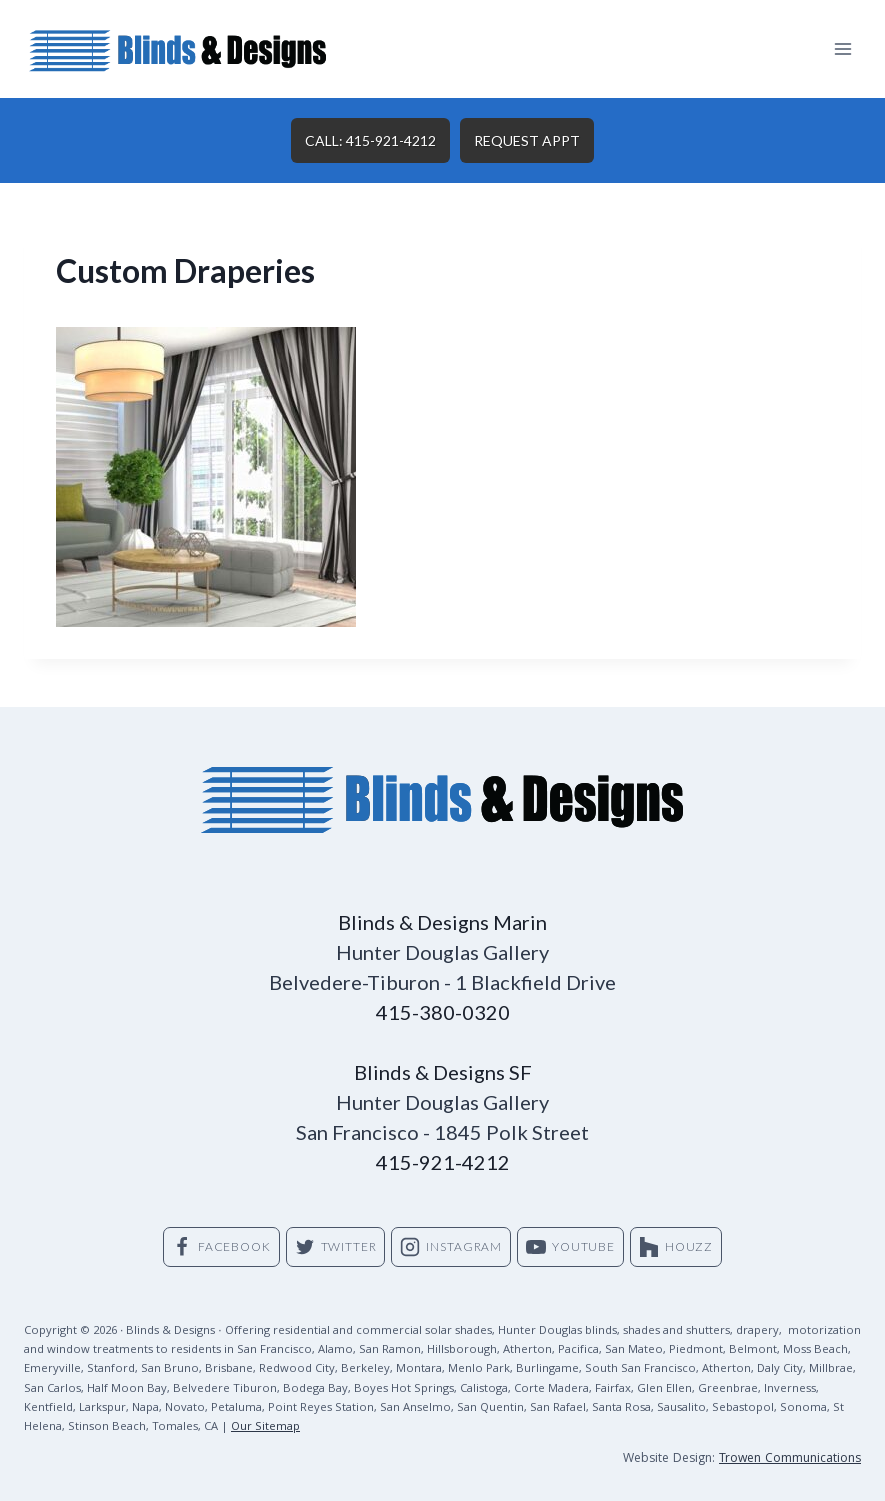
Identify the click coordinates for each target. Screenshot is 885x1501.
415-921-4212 (443, 1162)
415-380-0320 (443, 1012)
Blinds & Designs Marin (442, 922)
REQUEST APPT (527, 140)
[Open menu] (842, 48)
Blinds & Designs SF (443, 1072)
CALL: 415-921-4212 (370, 140)
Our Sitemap (265, 1427)
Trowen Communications (790, 1459)
